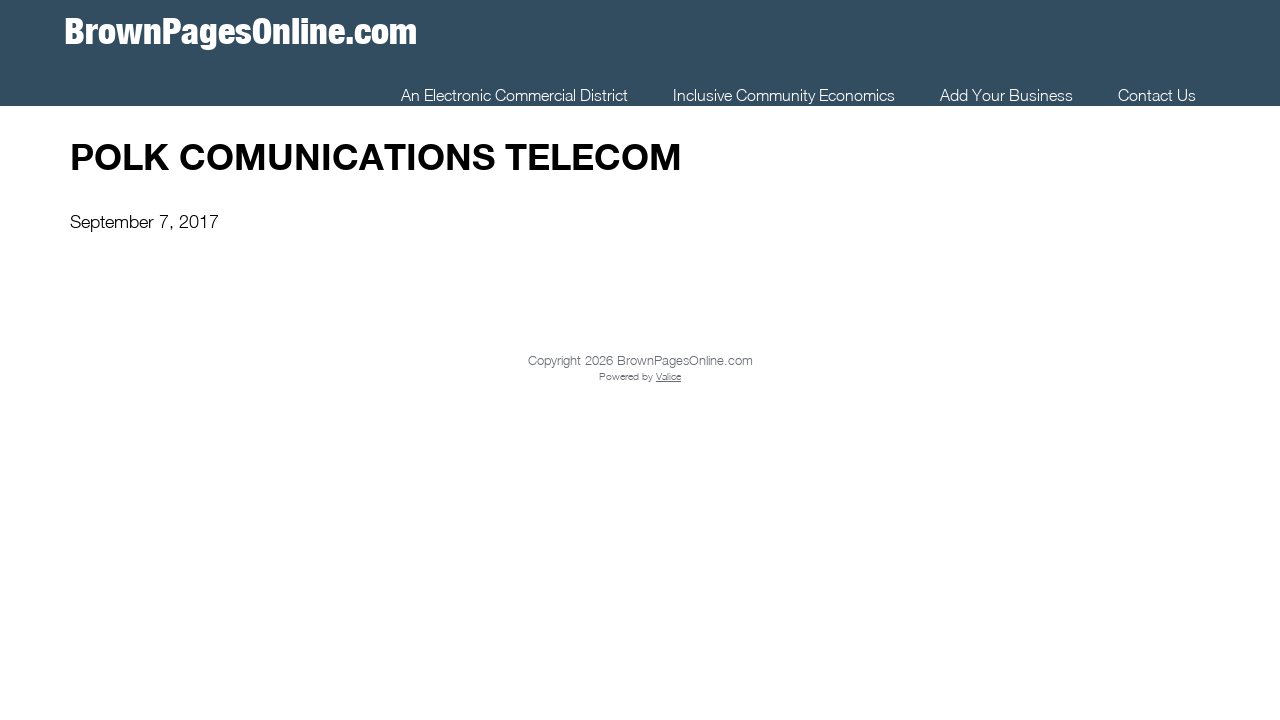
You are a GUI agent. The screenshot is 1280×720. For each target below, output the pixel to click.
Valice (668, 376)
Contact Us (1157, 95)
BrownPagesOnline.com (240, 30)
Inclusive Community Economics (784, 95)
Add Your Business (1006, 95)
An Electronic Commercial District (514, 95)
